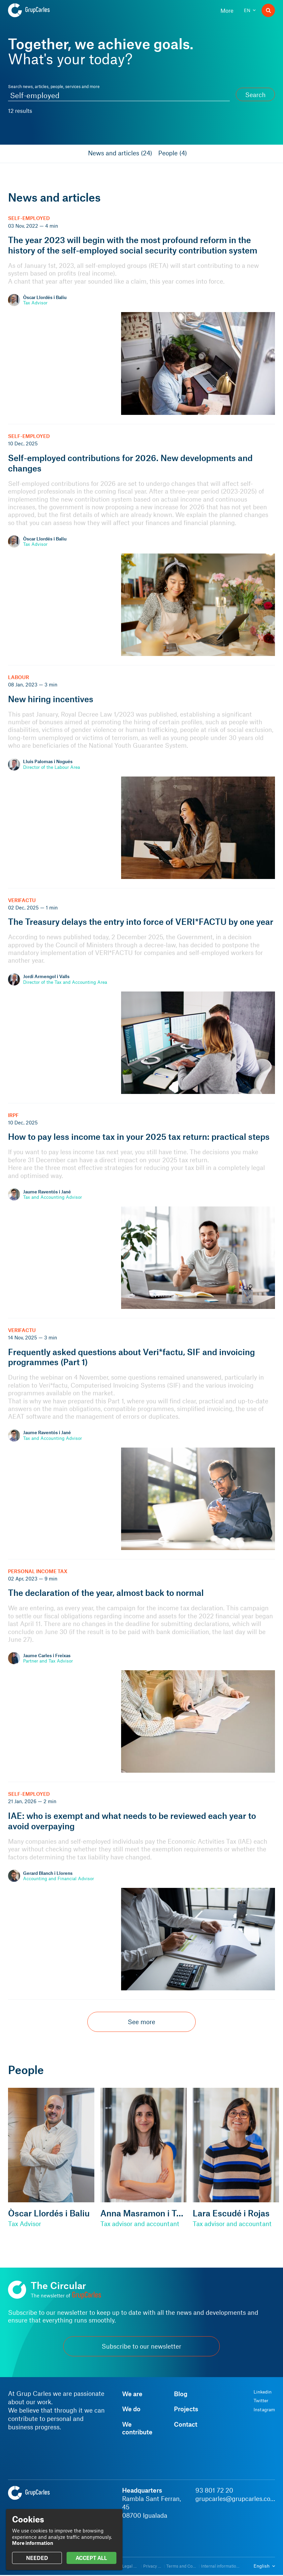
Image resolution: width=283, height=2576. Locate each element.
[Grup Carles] (40, 10)
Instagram (264, 2409)
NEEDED (37, 2558)
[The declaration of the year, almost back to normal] (141, 1670)
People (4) (172, 153)
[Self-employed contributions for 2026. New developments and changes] (141, 544)
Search (255, 94)
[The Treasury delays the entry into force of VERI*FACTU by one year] (141, 995)
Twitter (261, 2400)
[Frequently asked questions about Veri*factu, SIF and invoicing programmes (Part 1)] (141, 1438)
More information (32, 2543)
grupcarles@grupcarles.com (235, 2498)
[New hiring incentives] (141, 776)
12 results (20, 110)
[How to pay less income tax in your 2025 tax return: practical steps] (141, 1210)
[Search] (268, 10)
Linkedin (263, 2392)
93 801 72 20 (214, 2490)
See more (141, 2022)
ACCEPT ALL (91, 2558)
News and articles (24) (120, 153)
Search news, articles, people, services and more (54, 86)
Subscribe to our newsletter (141, 2346)
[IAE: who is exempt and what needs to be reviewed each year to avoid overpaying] (141, 1890)
